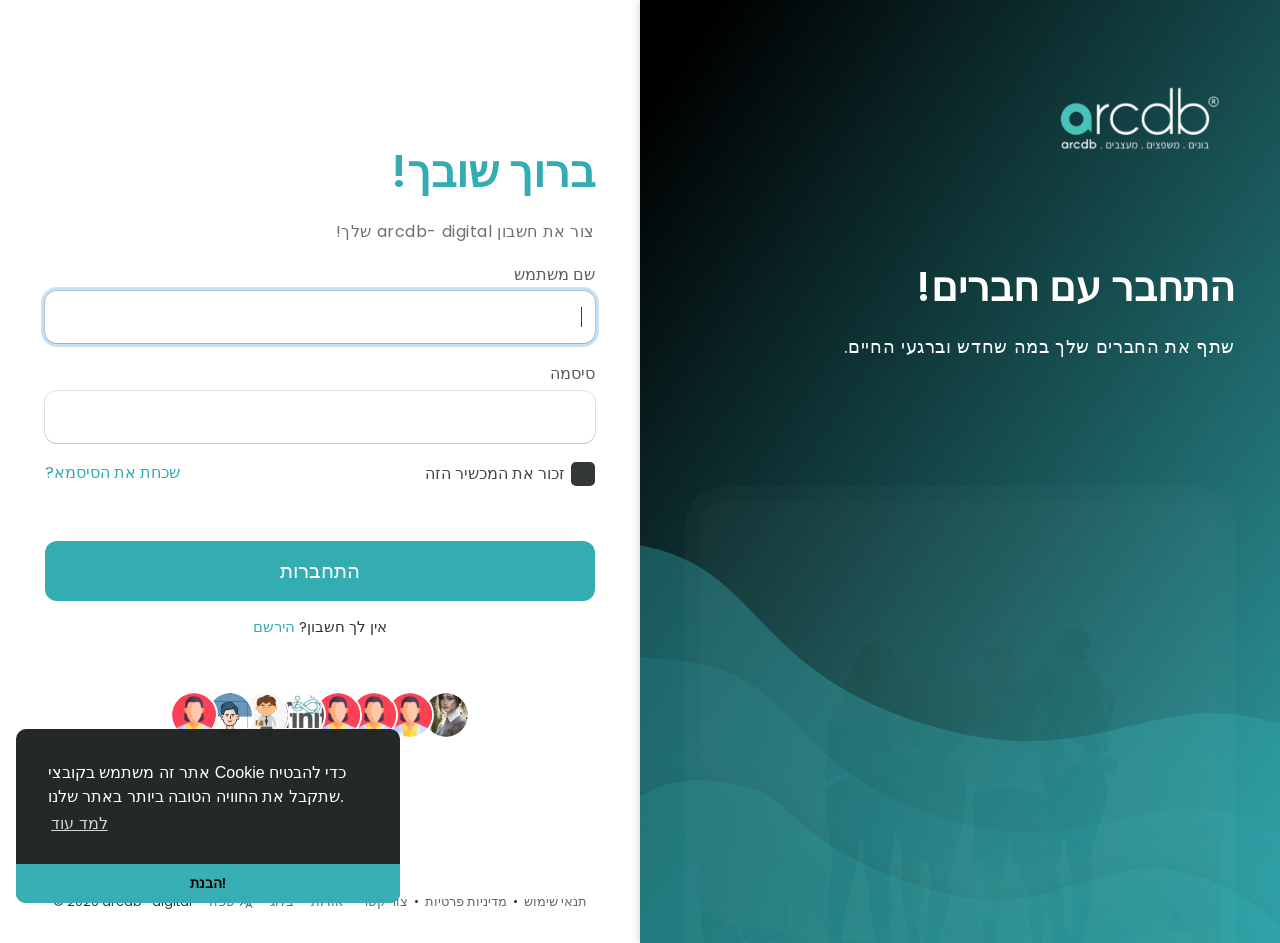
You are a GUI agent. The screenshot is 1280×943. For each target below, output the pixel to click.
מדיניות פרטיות (466, 901)
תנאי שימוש (555, 901)
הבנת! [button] (208, 883)
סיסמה (572, 374)
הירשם (274, 626)
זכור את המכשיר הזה (495, 474)
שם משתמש (554, 275)
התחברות (320, 571)
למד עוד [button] (79, 823)
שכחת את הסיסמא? (112, 473)
